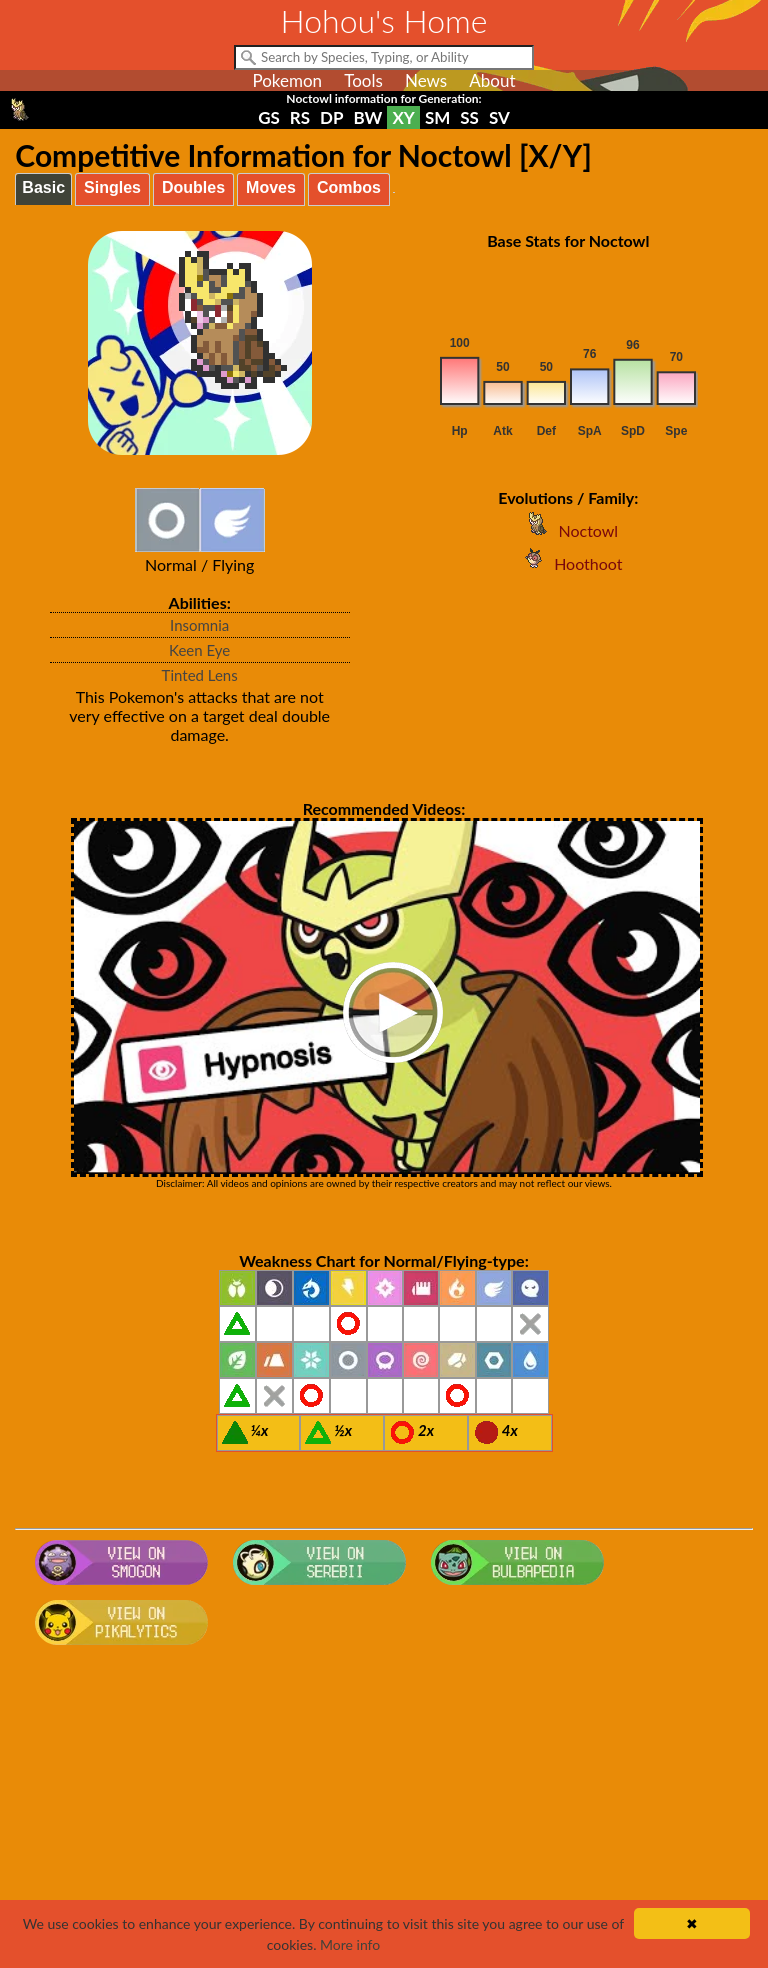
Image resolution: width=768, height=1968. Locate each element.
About (492, 80)
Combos (349, 187)
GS (269, 117)
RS (300, 117)
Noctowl (568, 530)
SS (469, 117)
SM (437, 117)
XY (403, 117)
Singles (112, 187)
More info (350, 1944)
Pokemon (287, 80)
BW (368, 117)
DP (331, 117)
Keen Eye (199, 650)
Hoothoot (568, 563)
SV (499, 117)
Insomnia (199, 625)
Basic (43, 187)
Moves (271, 187)
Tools (363, 80)
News (426, 80)
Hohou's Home (384, 20)
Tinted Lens (200, 675)
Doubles (193, 187)
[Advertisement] (384, 1813)
